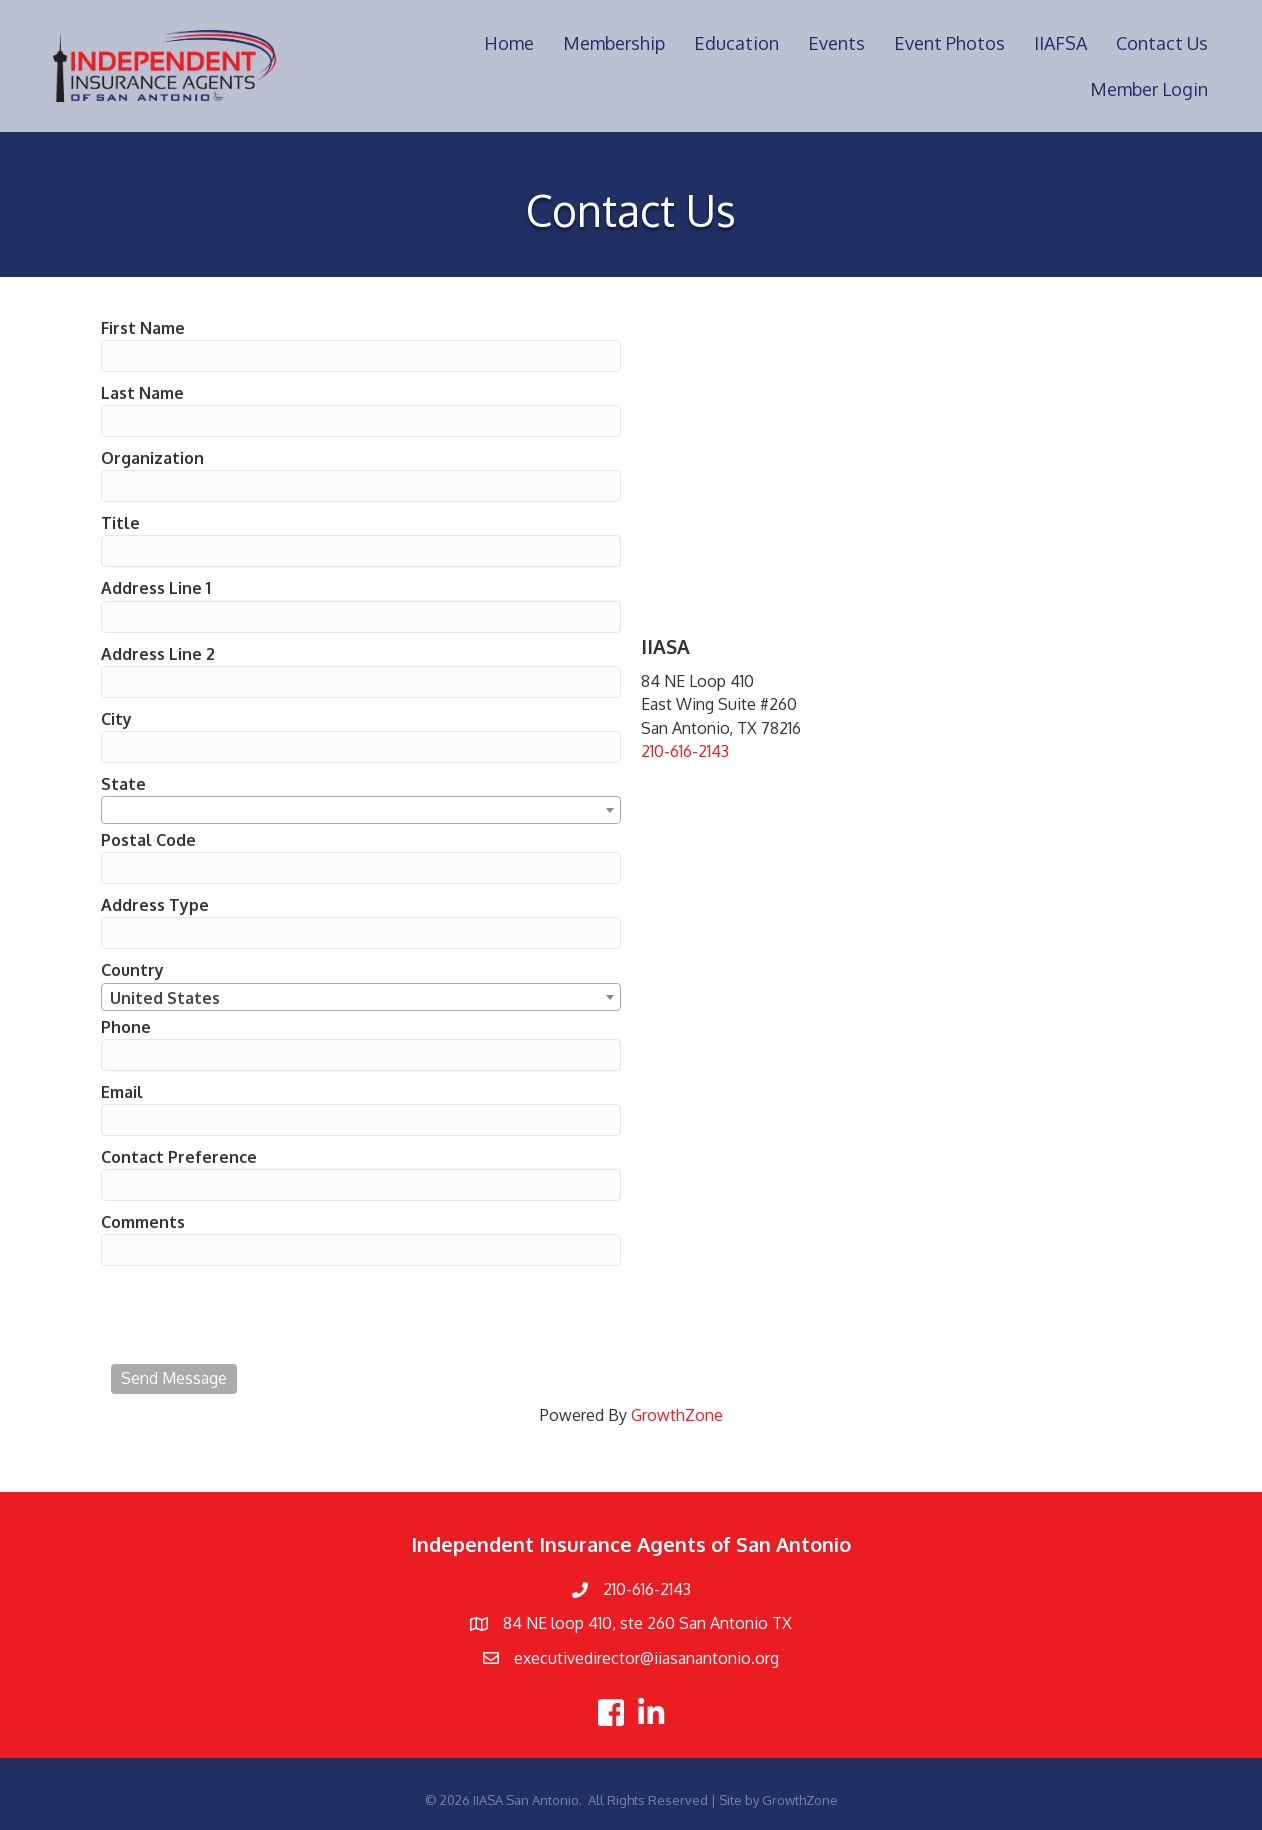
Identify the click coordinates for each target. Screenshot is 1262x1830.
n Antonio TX (744, 1623)
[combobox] (361, 810)
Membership (614, 43)
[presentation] (263, 1315)
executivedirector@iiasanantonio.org (646, 1658)
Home (509, 43)
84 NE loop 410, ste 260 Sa (600, 1623)
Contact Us (1162, 43)
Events (836, 43)
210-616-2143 (685, 751)
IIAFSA (1060, 43)
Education (736, 43)
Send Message (174, 1378)
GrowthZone (677, 1415)
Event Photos (949, 43)
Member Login (1149, 89)
